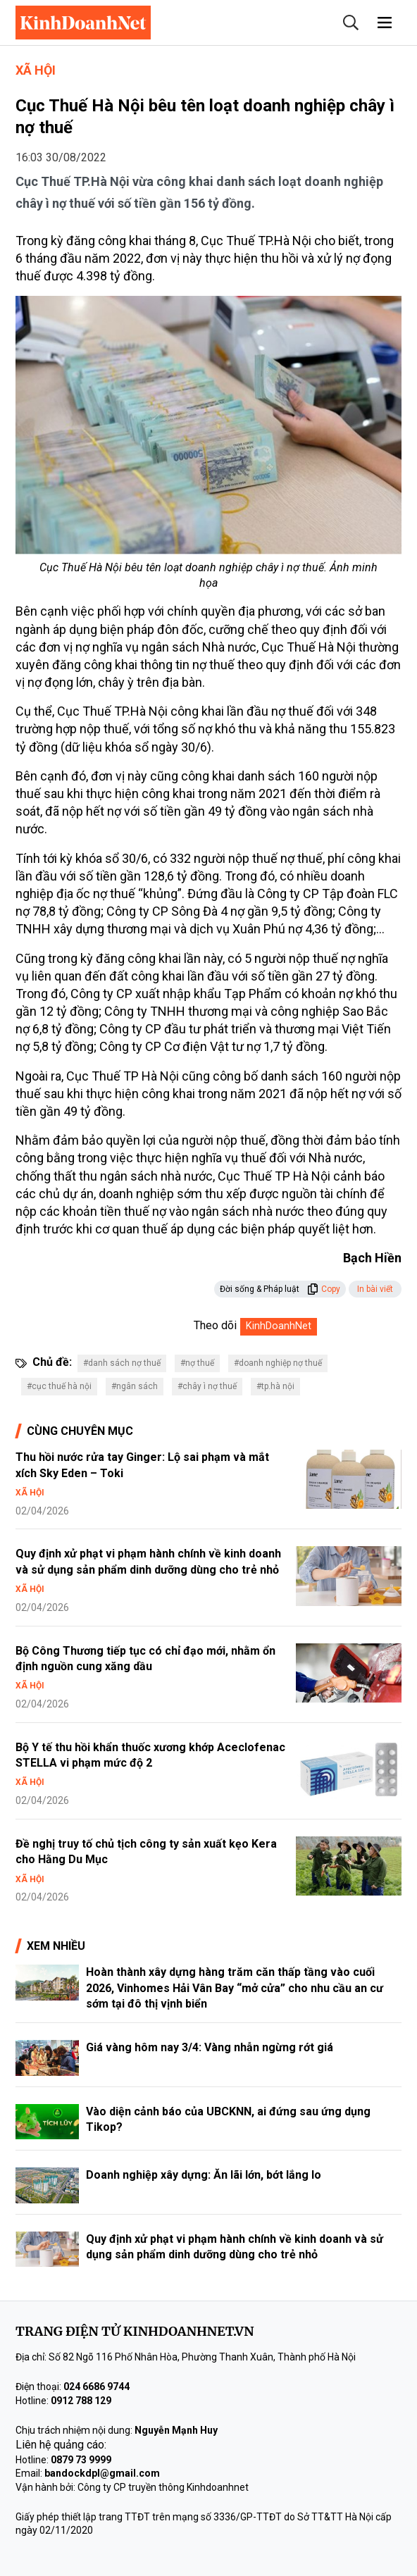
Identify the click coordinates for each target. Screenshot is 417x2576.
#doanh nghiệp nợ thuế (278, 1363)
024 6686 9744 (96, 2386)
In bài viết (375, 1289)
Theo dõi (215, 1325)
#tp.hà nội (275, 1386)
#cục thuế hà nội (59, 1386)
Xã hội (35, 70)
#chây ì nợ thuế (207, 1386)
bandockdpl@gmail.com (102, 2473)
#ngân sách (134, 1386)
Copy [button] (323, 1289)
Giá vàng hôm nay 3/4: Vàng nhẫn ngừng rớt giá (209, 2047)
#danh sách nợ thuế (122, 1363)
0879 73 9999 (81, 2459)
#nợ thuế (197, 1363)
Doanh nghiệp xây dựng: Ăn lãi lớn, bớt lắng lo (203, 2175)
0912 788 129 (81, 2400)
